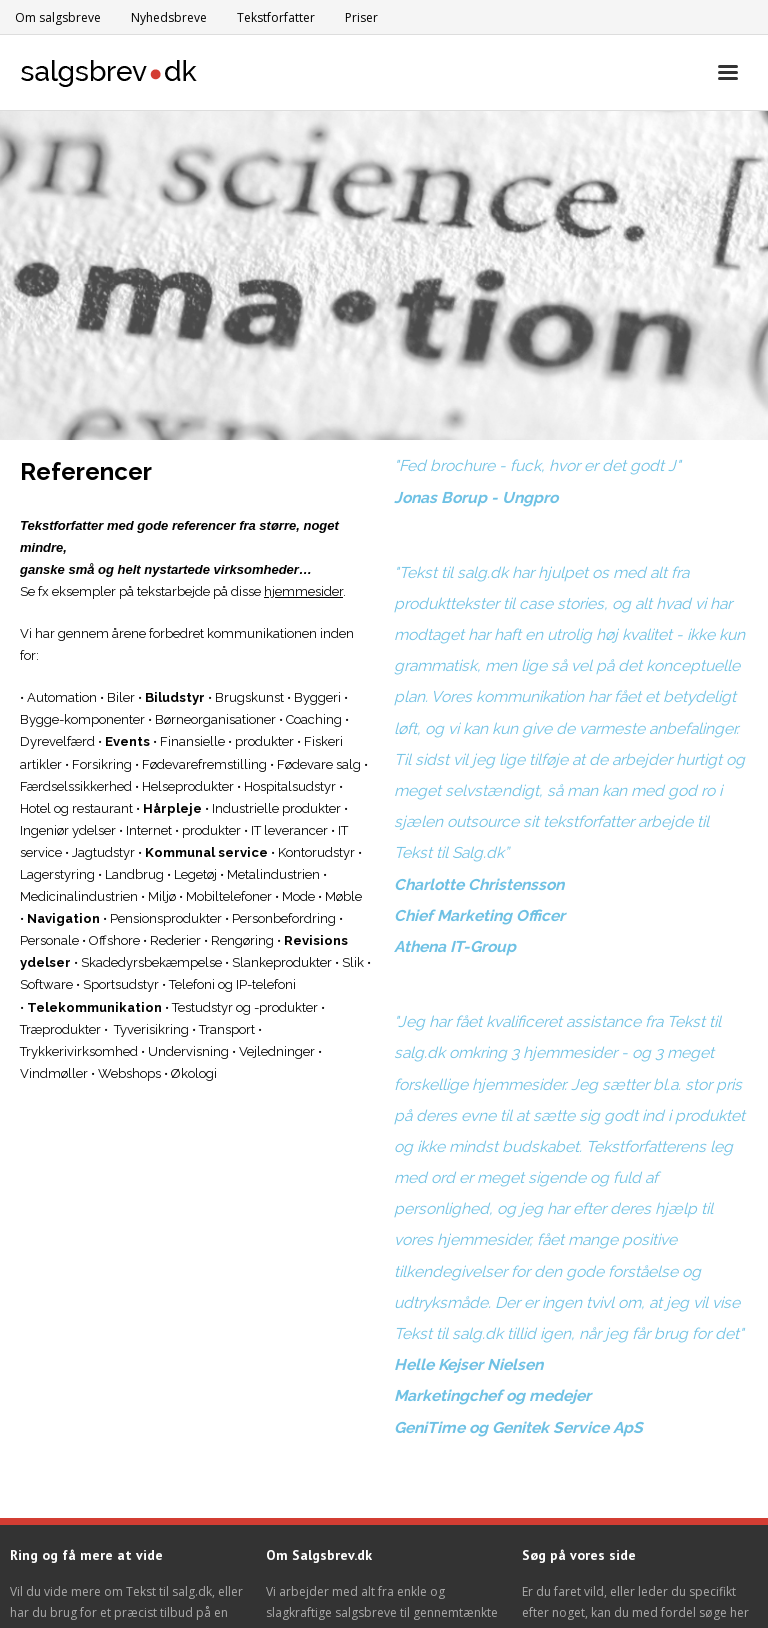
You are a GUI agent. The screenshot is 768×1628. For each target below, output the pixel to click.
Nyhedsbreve (169, 17)
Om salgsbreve (58, 17)
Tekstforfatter (276, 17)
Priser (361, 17)
